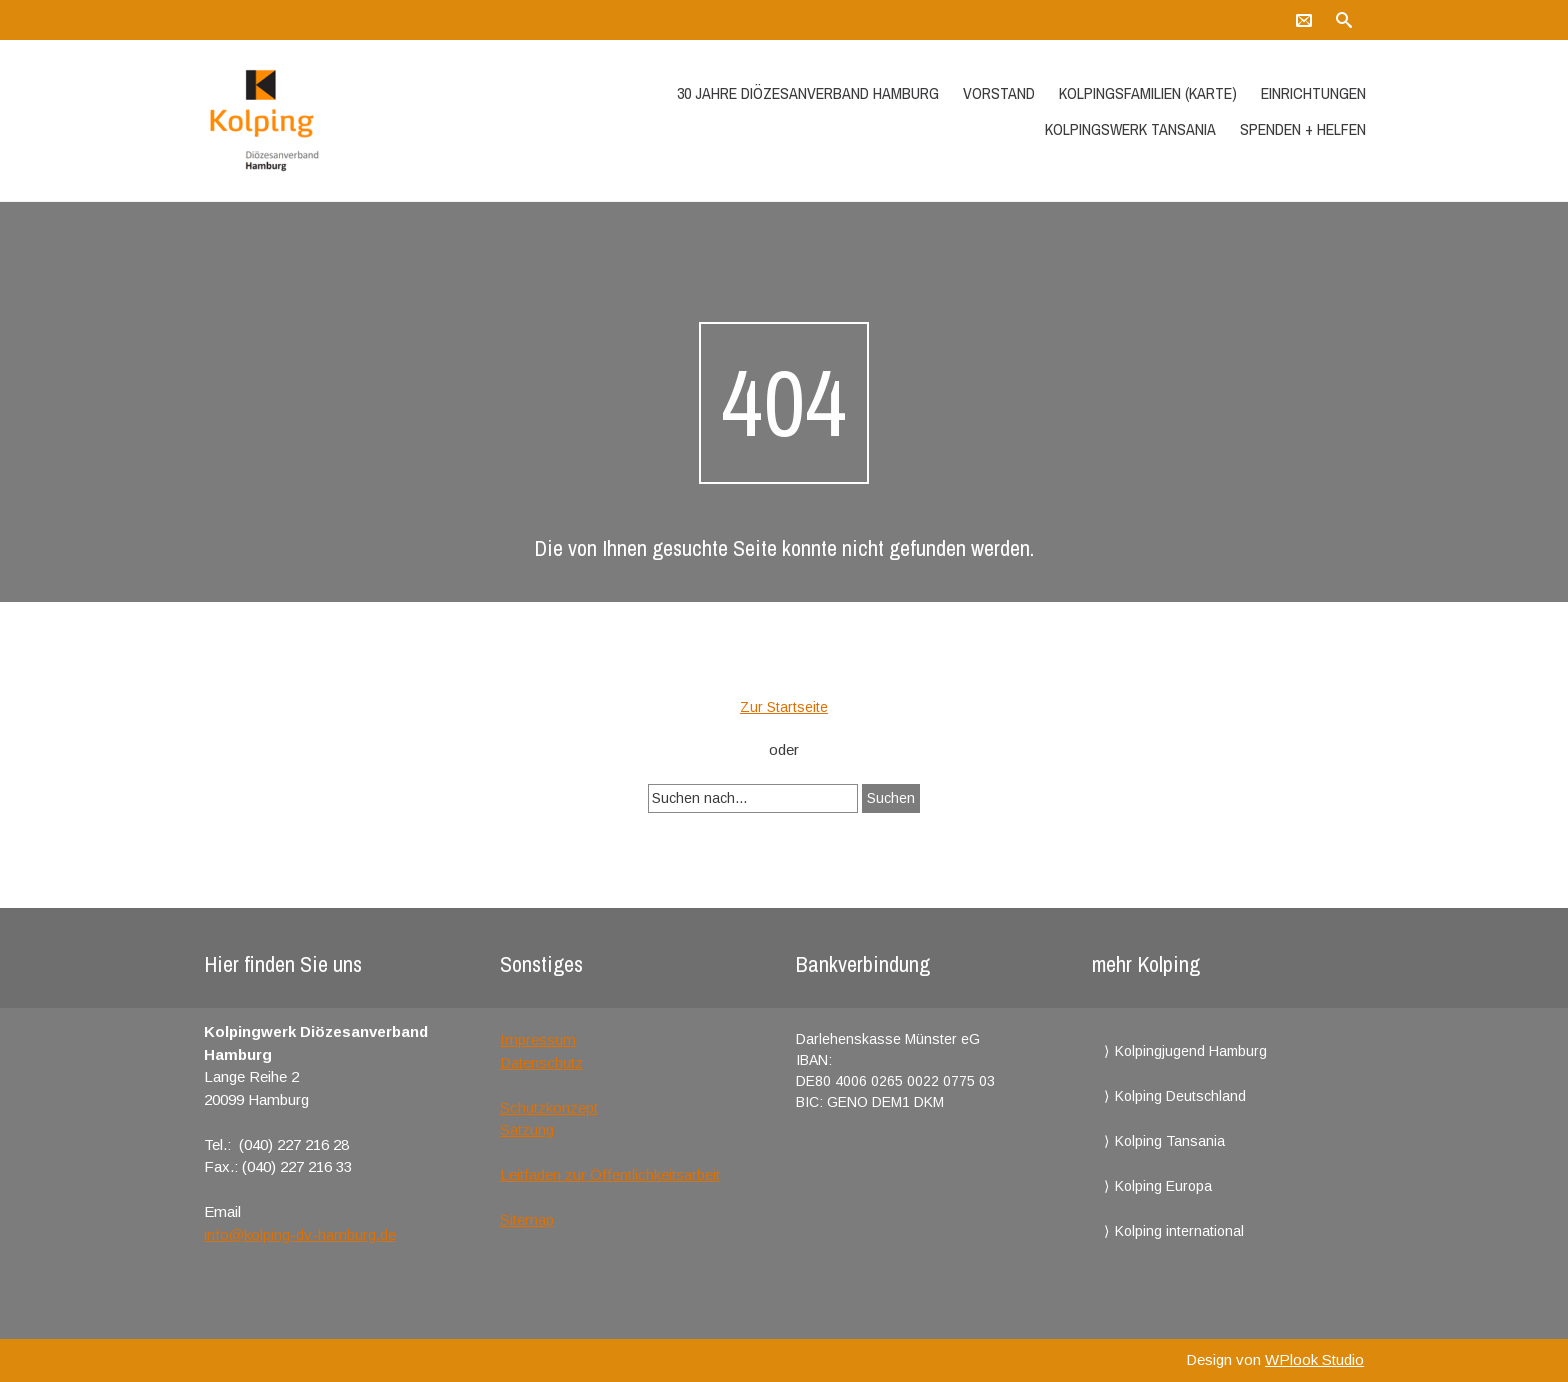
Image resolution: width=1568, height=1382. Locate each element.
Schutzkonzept (549, 1107)
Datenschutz (541, 1062)
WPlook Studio (1314, 1359)
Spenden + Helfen (1303, 129)
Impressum (538, 1039)
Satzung (527, 1129)
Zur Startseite (784, 707)
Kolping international (1179, 1231)
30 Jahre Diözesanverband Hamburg (808, 93)
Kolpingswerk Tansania (1130, 129)
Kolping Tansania (1170, 1141)
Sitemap (527, 1219)
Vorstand (999, 93)
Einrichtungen (1313, 93)
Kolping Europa (1163, 1186)
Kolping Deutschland (1180, 1096)
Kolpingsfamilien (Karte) (1148, 93)
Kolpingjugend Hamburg (1191, 1051)
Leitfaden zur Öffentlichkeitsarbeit (610, 1174)
